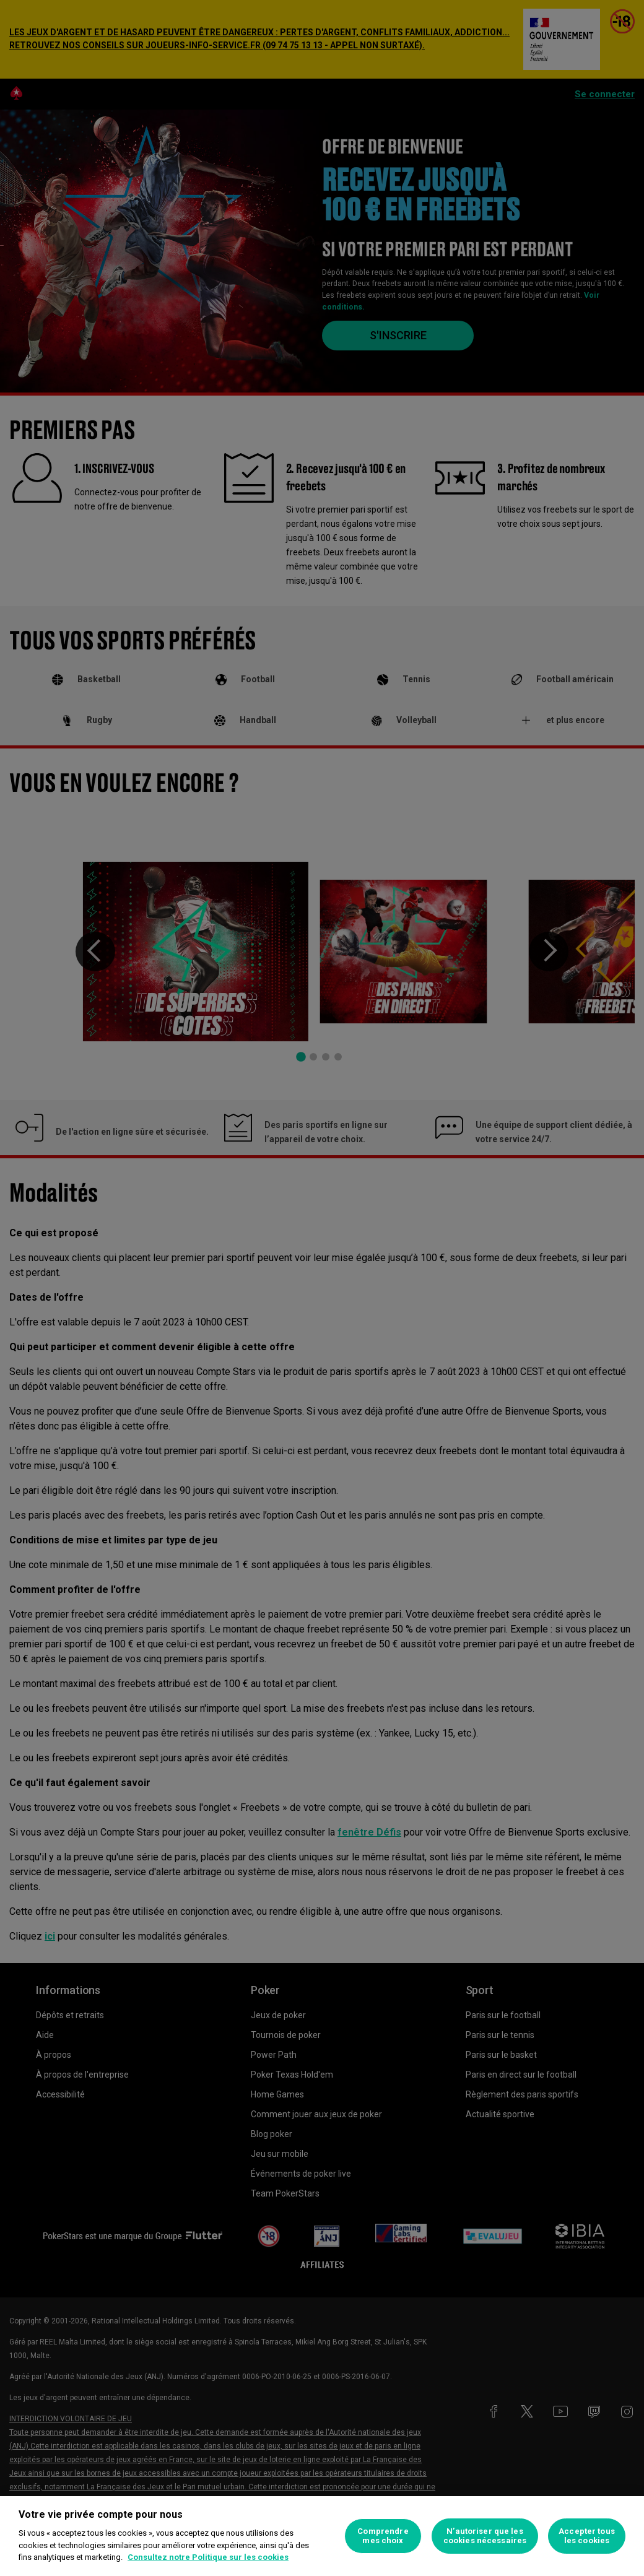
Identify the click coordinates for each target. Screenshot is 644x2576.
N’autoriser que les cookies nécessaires (484, 2536)
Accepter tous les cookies (587, 2536)
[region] (322, 2536)
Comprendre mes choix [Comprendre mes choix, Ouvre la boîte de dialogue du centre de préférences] (382, 2536)
